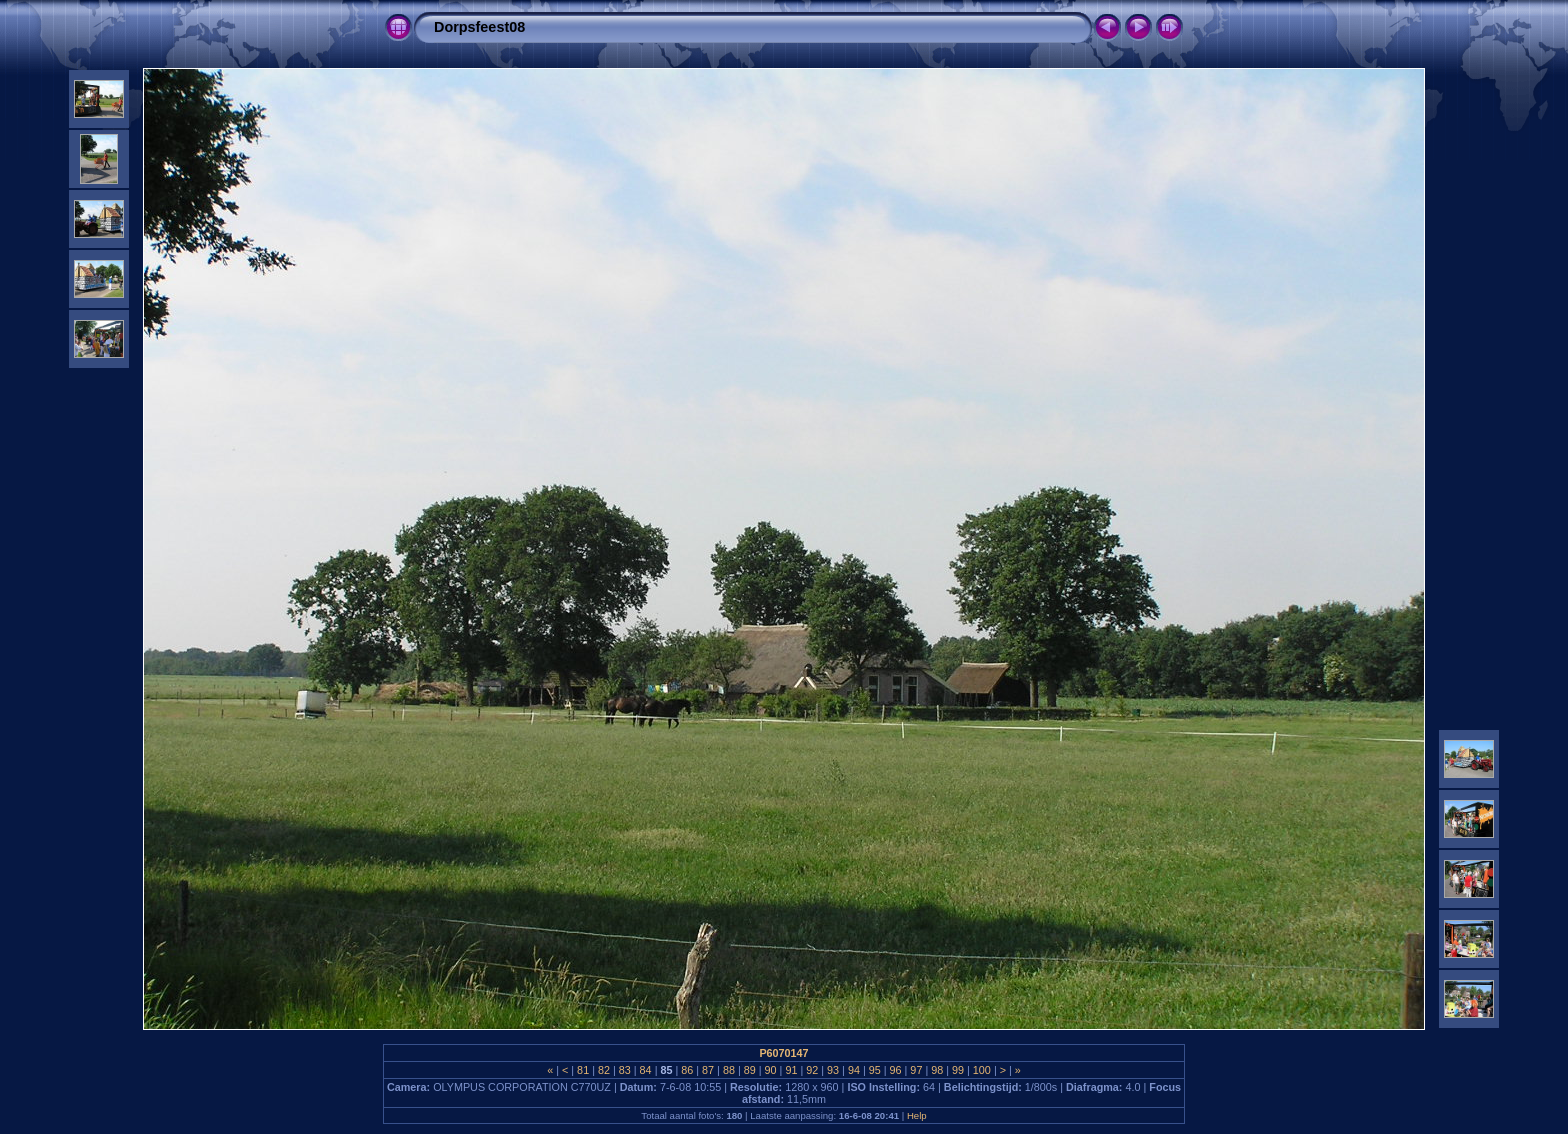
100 (982, 1070)
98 (937, 1070)
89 (750, 1070)
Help (917, 1115)
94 (854, 1070)
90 (771, 1070)
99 (958, 1070)
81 (583, 1070)
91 (791, 1070)
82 (604, 1070)
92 (812, 1070)
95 (875, 1070)
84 (646, 1070)
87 (708, 1070)
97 (916, 1070)
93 (833, 1070)
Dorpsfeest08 (479, 27)
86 (687, 1070)
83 (625, 1070)
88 (729, 1070)
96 (896, 1070)
